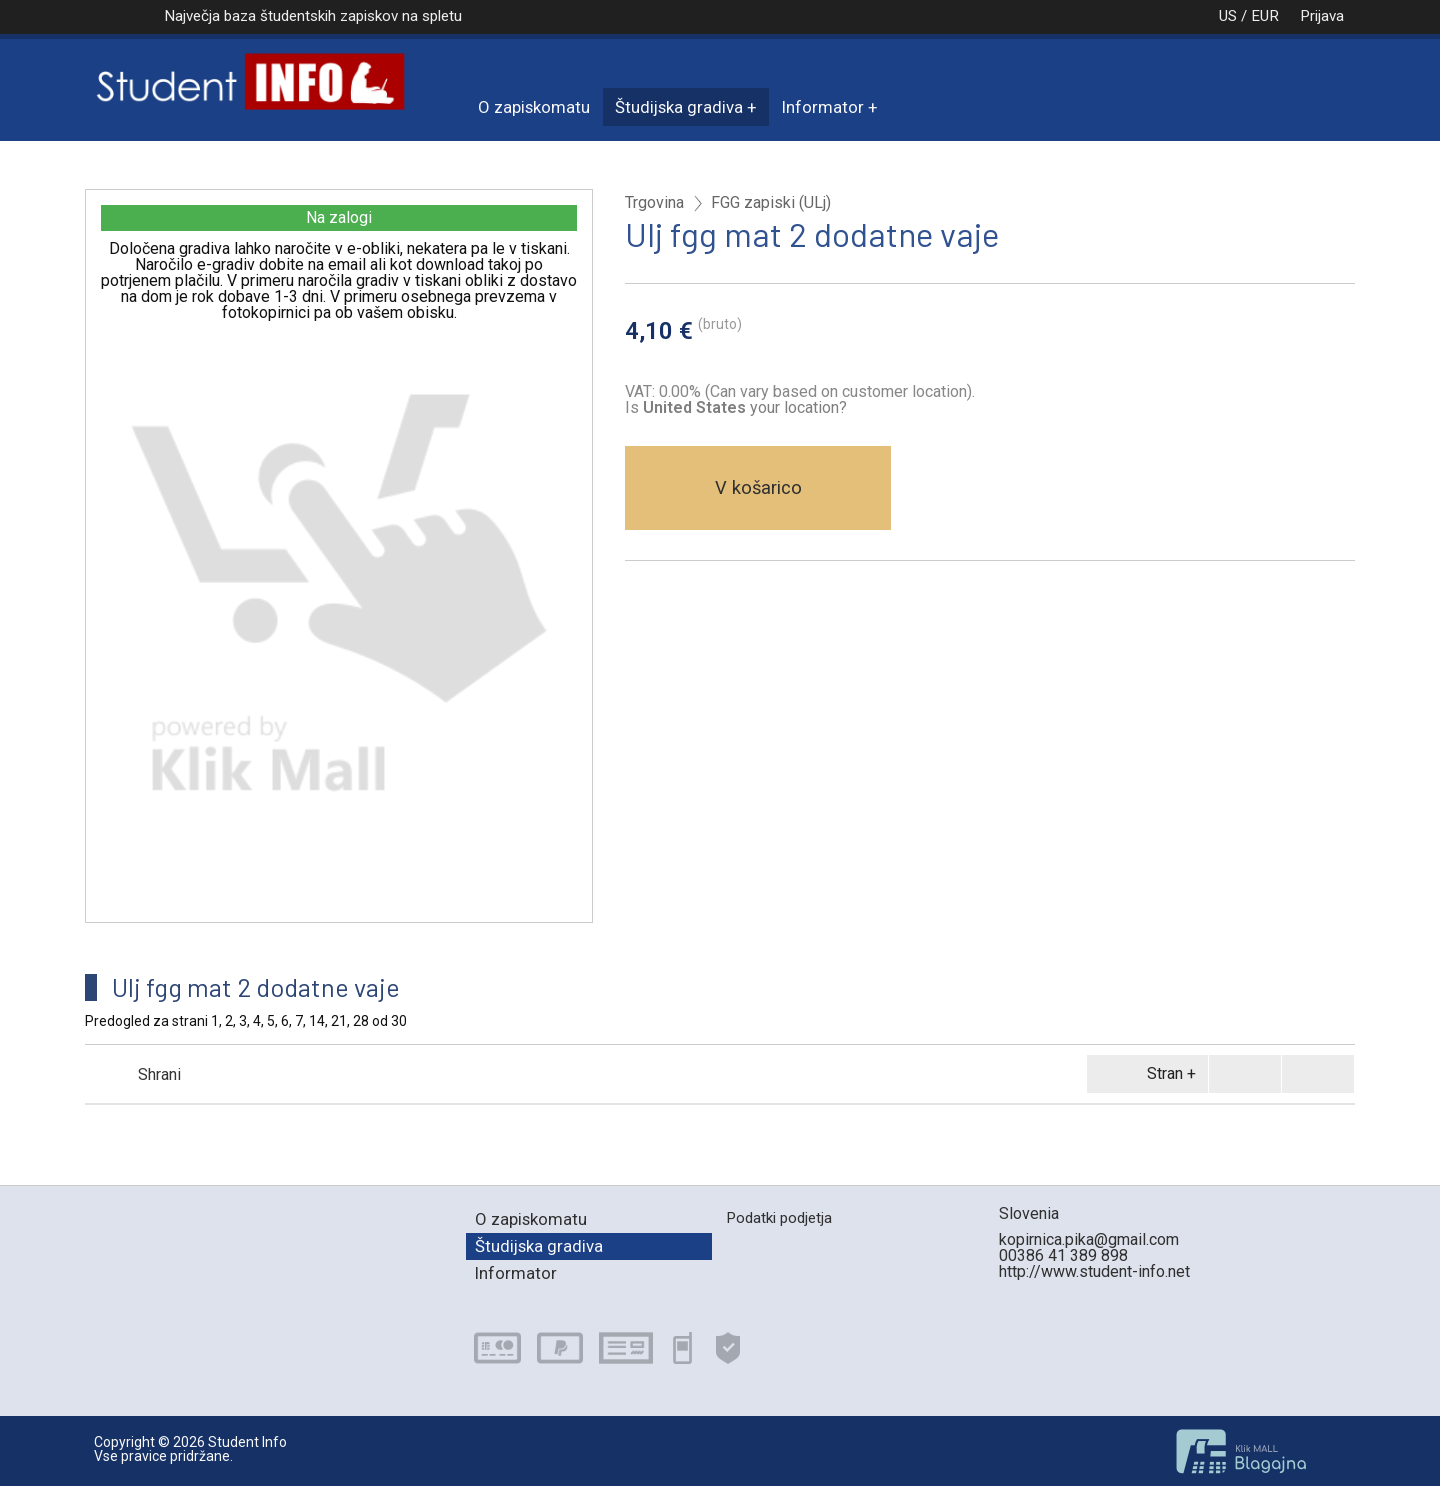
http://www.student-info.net (1094, 1271)
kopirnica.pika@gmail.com (1089, 1239)
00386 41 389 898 (1063, 1255)
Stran (1144, 1074)
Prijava (1322, 16)
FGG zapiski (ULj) (771, 203)
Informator (823, 107)
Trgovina (654, 203)
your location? (745, 407)
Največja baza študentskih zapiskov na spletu (313, 16)
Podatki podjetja (779, 1218)
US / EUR (1228, 16)
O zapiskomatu (534, 107)
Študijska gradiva (679, 107)
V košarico (758, 487)
